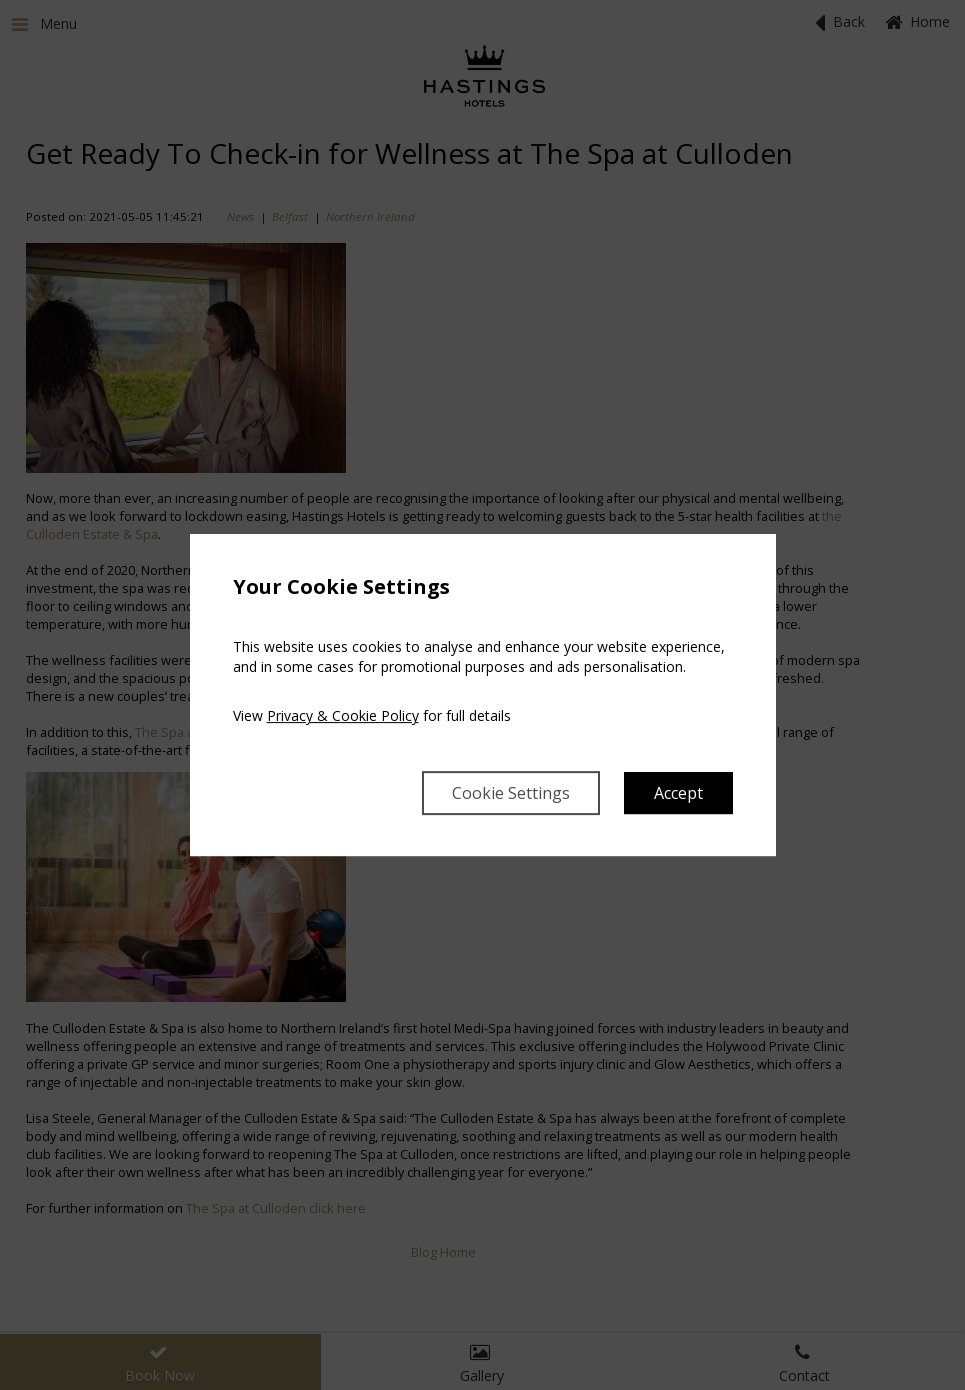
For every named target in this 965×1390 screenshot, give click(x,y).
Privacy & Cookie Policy (343, 715)
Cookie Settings (511, 793)
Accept (678, 793)
